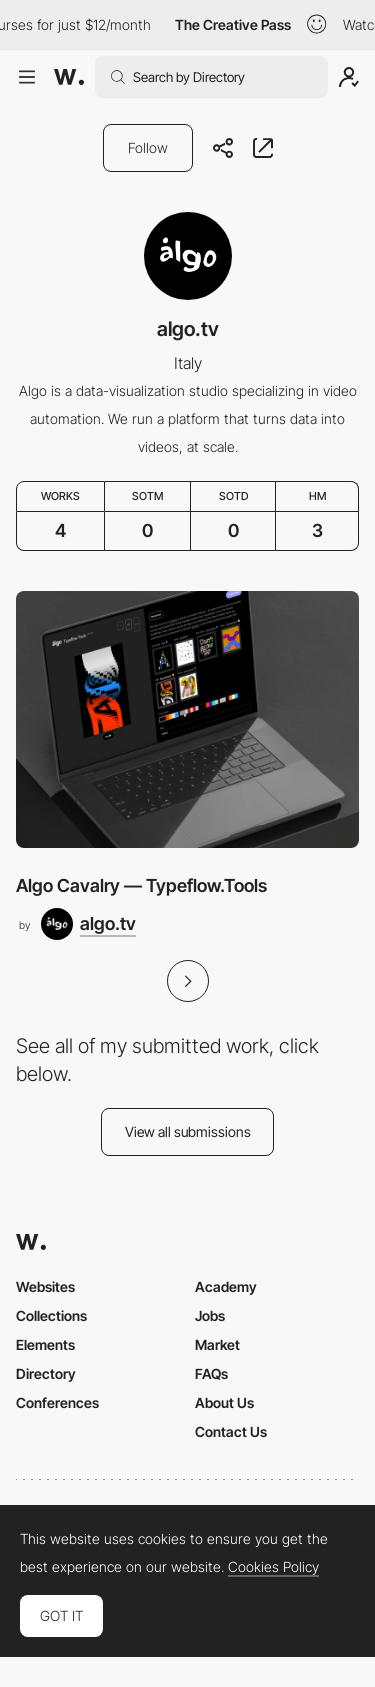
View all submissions (188, 1131)
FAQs (211, 1373)
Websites (45, 1286)
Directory (46, 1373)
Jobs (210, 1315)
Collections (51, 1315)
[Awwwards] (69, 77)
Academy (226, 1286)
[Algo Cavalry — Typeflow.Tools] (187, 719)
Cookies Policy (273, 1567)
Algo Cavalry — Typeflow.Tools (141, 885)
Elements (45, 1344)
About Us (224, 1402)
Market (217, 1344)
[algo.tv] (88, 924)
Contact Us (231, 1431)
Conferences (57, 1402)
